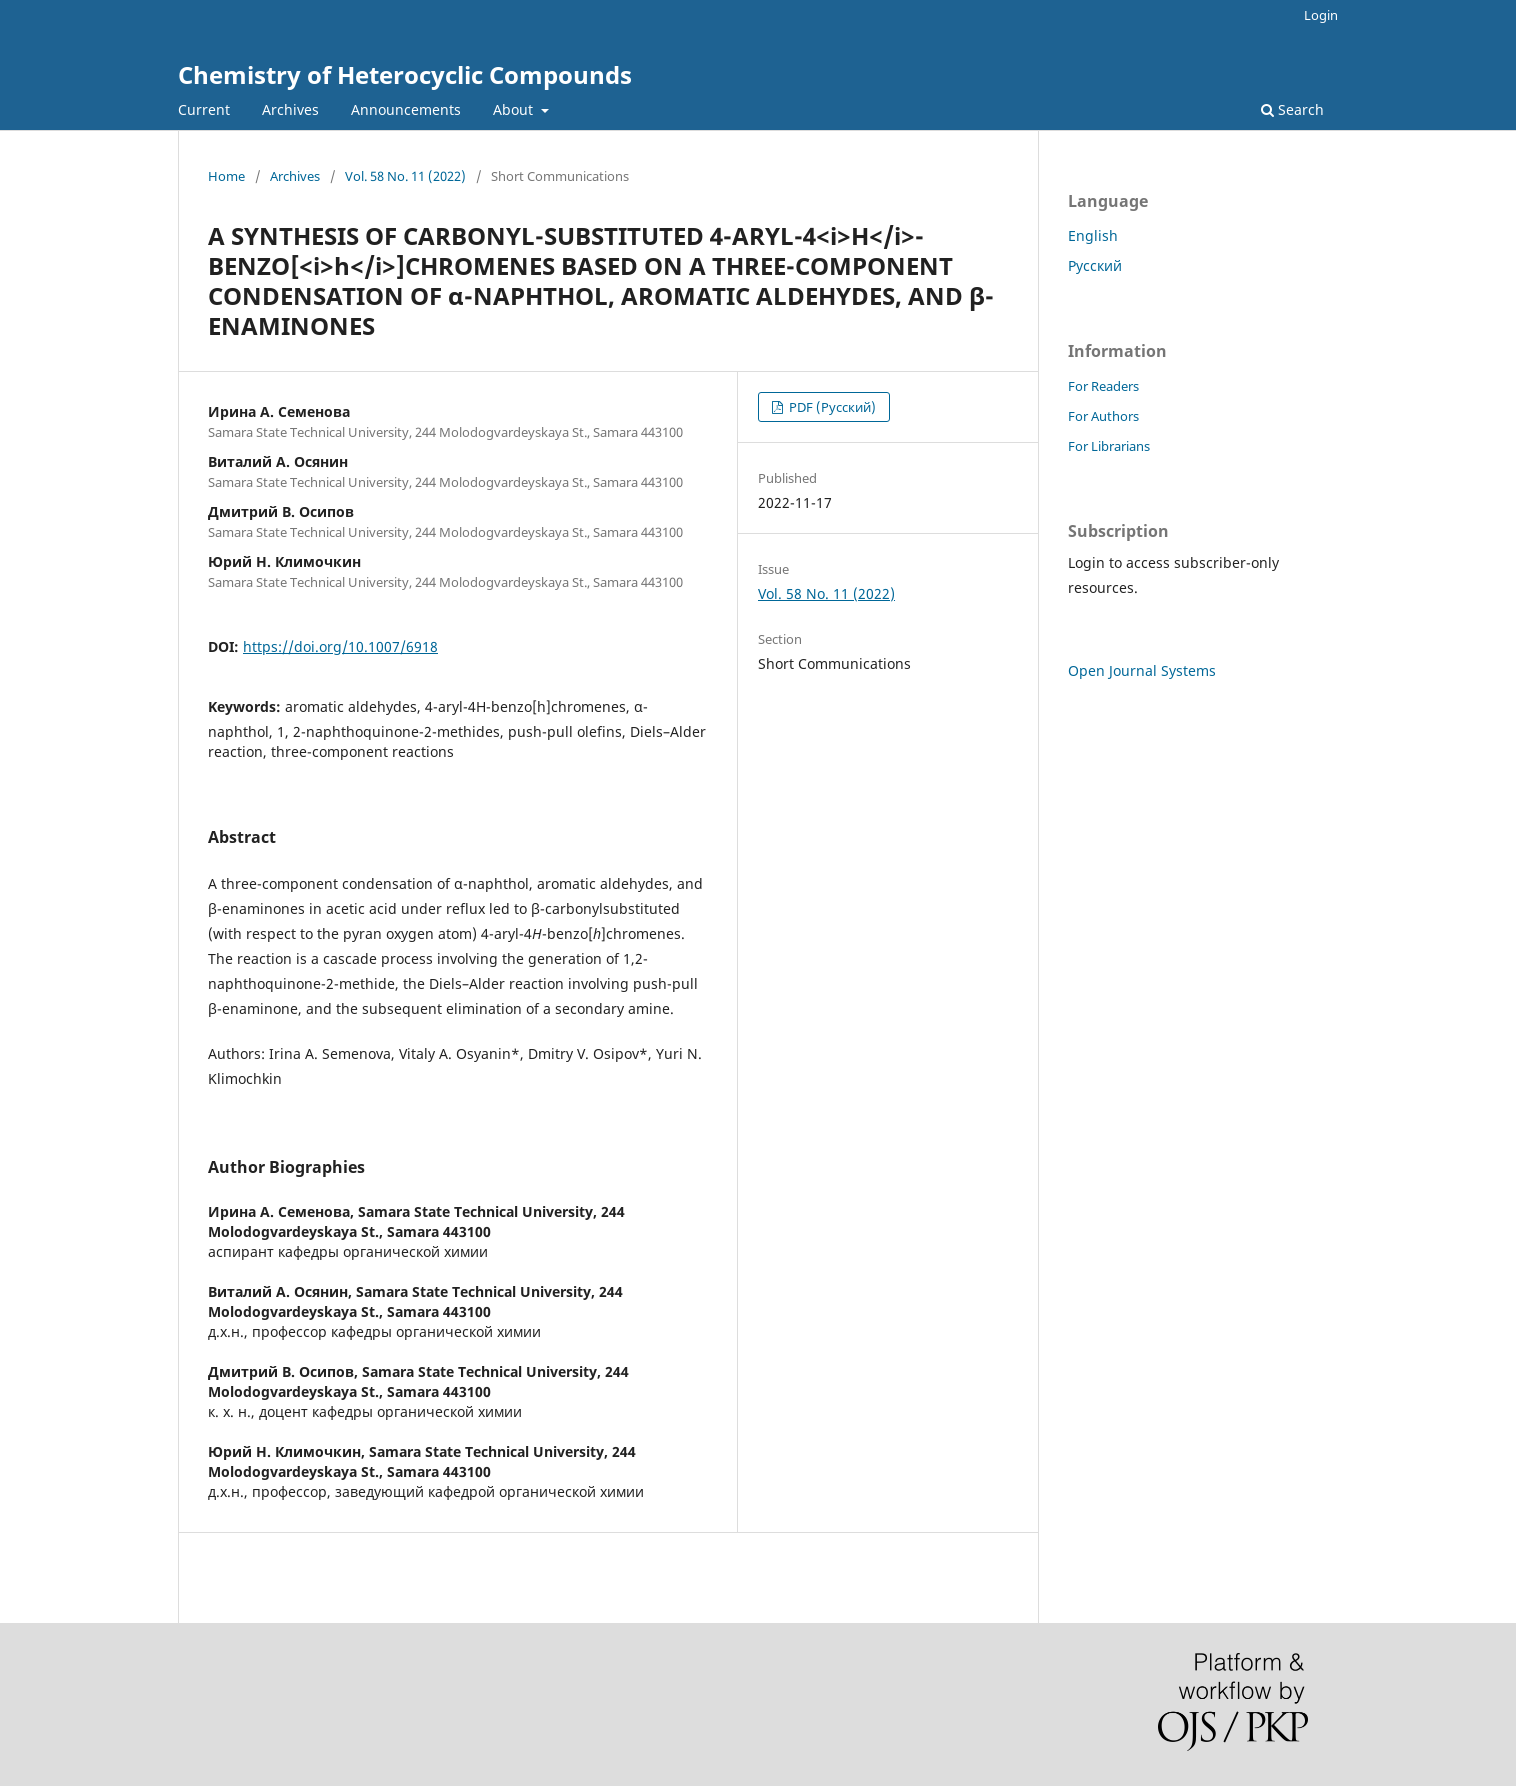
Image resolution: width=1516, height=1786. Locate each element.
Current (204, 109)
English (1093, 235)
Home (226, 176)
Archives (290, 109)
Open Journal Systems (1142, 670)
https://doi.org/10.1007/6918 (340, 646)
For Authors (1103, 416)
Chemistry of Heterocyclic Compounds (405, 74)
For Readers (1103, 386)
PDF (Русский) (831, 407)
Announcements (406, 109)
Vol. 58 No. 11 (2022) (405, 176)
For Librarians (1109, 446)
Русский (1095, 265)
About (515, 109)
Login (1321, 15)
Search (1292, 109)
